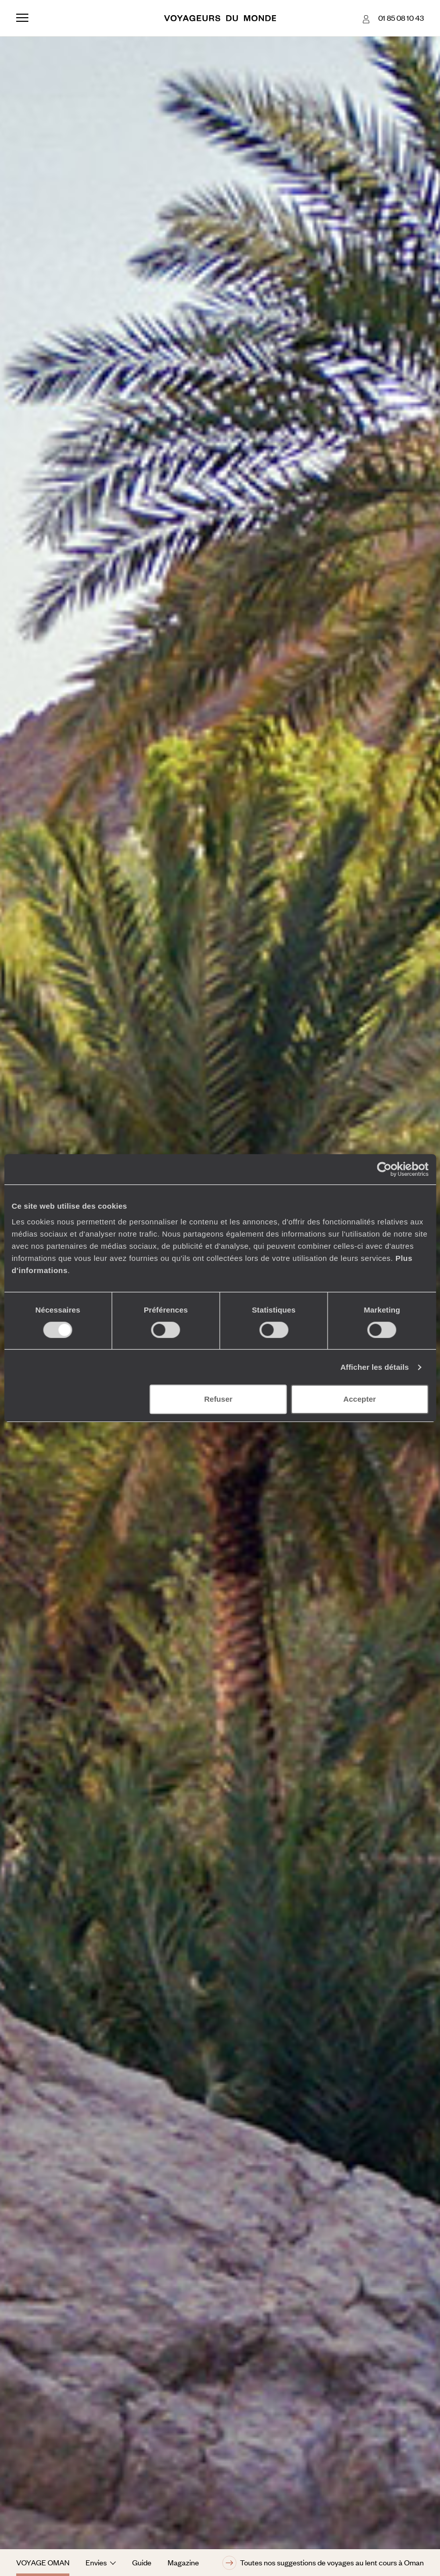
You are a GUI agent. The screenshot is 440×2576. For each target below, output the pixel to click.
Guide (141, 2562)
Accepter (359, 1399)
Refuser (218, 1399)
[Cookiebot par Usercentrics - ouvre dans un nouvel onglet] (384, 1169)
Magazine (183, 2562)
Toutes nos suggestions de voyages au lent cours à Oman (323, 2563)
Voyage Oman (42, 2562)
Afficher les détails (374, 1367)
